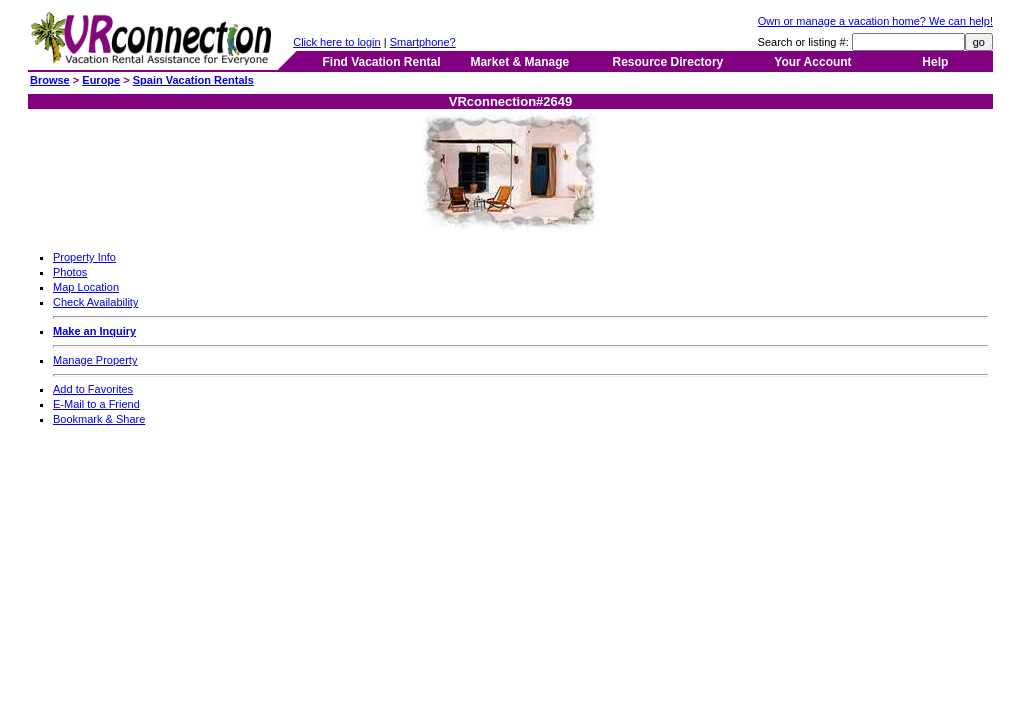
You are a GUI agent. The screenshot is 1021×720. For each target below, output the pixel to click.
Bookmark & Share (99, 419)
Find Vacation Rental (381, 62)
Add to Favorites (93, 389)
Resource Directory (668, 62)
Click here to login (336, 42)
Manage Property (95, 360)
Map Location (86, 287)
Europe (101, 80)
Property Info (84, 257)
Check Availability (95, 302)
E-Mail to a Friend (96, 404)
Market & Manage (519, 62)
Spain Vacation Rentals (193, 80)
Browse (50, 80)
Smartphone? (423, 42)
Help (935, 62)
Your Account (812, 62)
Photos (70, 272)
